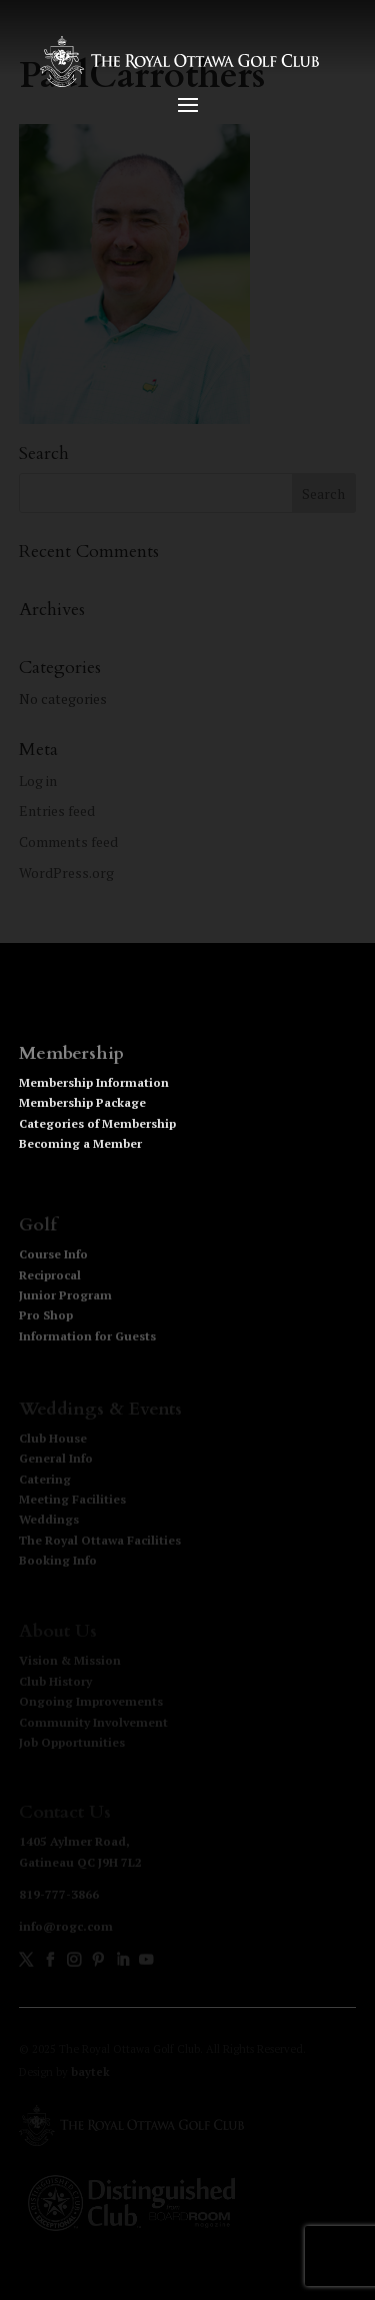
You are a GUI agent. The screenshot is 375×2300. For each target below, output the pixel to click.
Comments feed (68, 841)
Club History (55, 1681)
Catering (45, 1479)
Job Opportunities (72, 1742)
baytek (90, 2072)
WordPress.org (66, 872)
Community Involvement (93, 1722)
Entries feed (57, 810)
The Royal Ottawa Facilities (100, 1541)
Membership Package (82, 1107)
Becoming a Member (80, 1147)
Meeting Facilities (72, 1500)
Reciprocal (50, 1277)
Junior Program (65, 1297)
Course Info (53, 1256)
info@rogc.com (66, 1927)
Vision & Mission (70, 1661)
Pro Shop (46, 1317)
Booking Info (58, 1561)
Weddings (49, 1520)
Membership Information (94, 1086)
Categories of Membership (97, 1127)
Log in (38, 780)
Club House (53, 1439)
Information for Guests (87, 1338)
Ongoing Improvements (91, 1702)
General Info (56, 1459)
